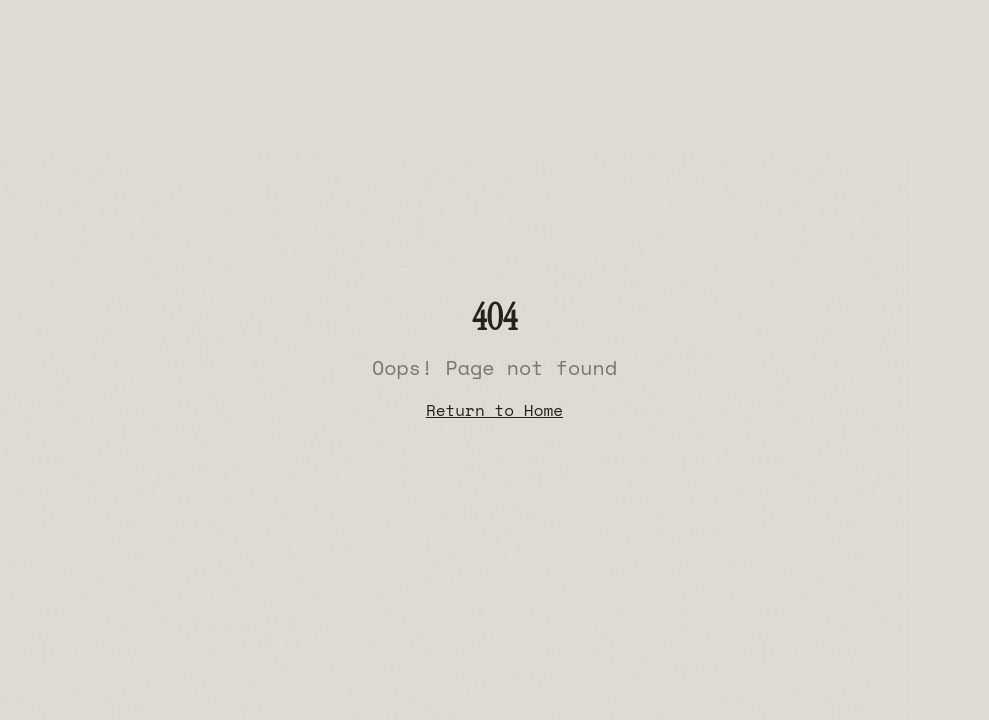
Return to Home (494, 410)
